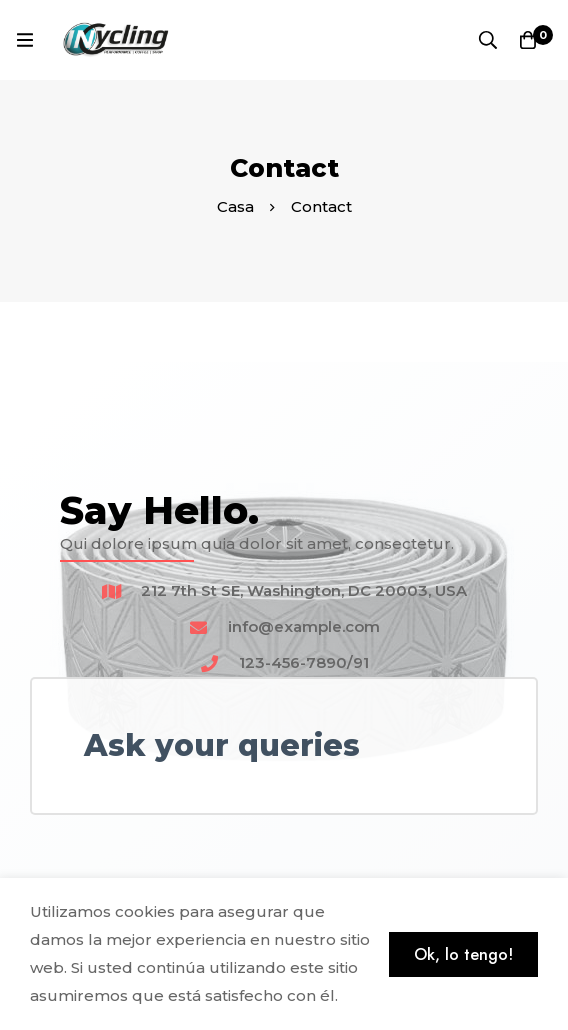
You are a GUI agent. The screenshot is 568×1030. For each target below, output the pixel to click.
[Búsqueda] (488, 40)
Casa (235, 206)
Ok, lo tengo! (463, 954)
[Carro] (528, 40)
